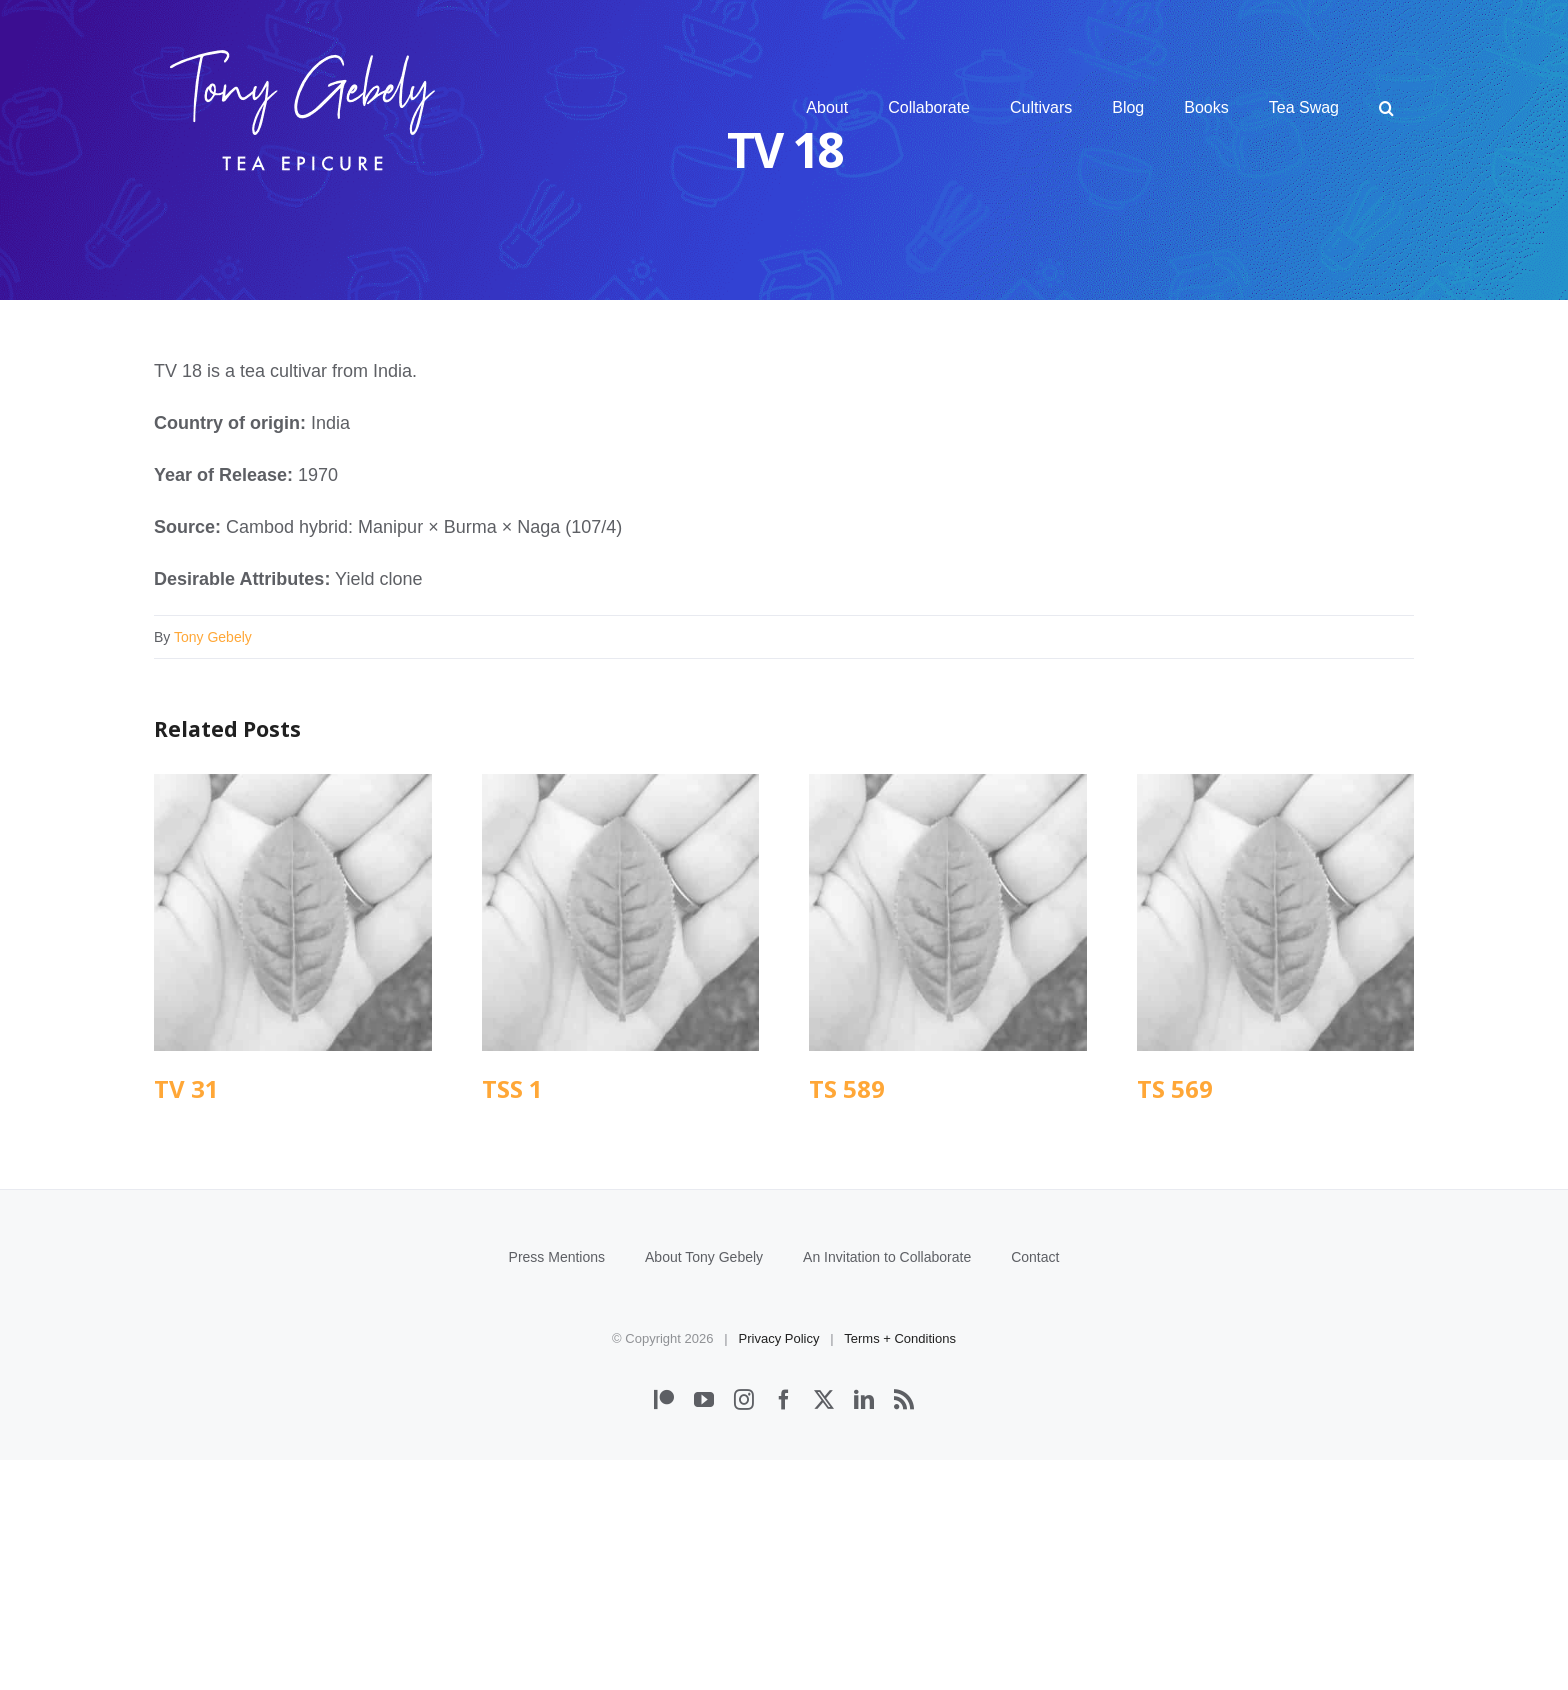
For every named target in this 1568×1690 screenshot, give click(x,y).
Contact (1035, 1487)
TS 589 (847, 1088)
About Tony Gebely (704, 1487)
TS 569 (1175, 1088)
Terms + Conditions (900, 1568)
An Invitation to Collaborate (887, 1487)
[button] (1386, 108)
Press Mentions (557, 1487)
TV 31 (186, 1088)
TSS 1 (512, 1088)
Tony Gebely (213, 637)
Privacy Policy (779, 1568)
